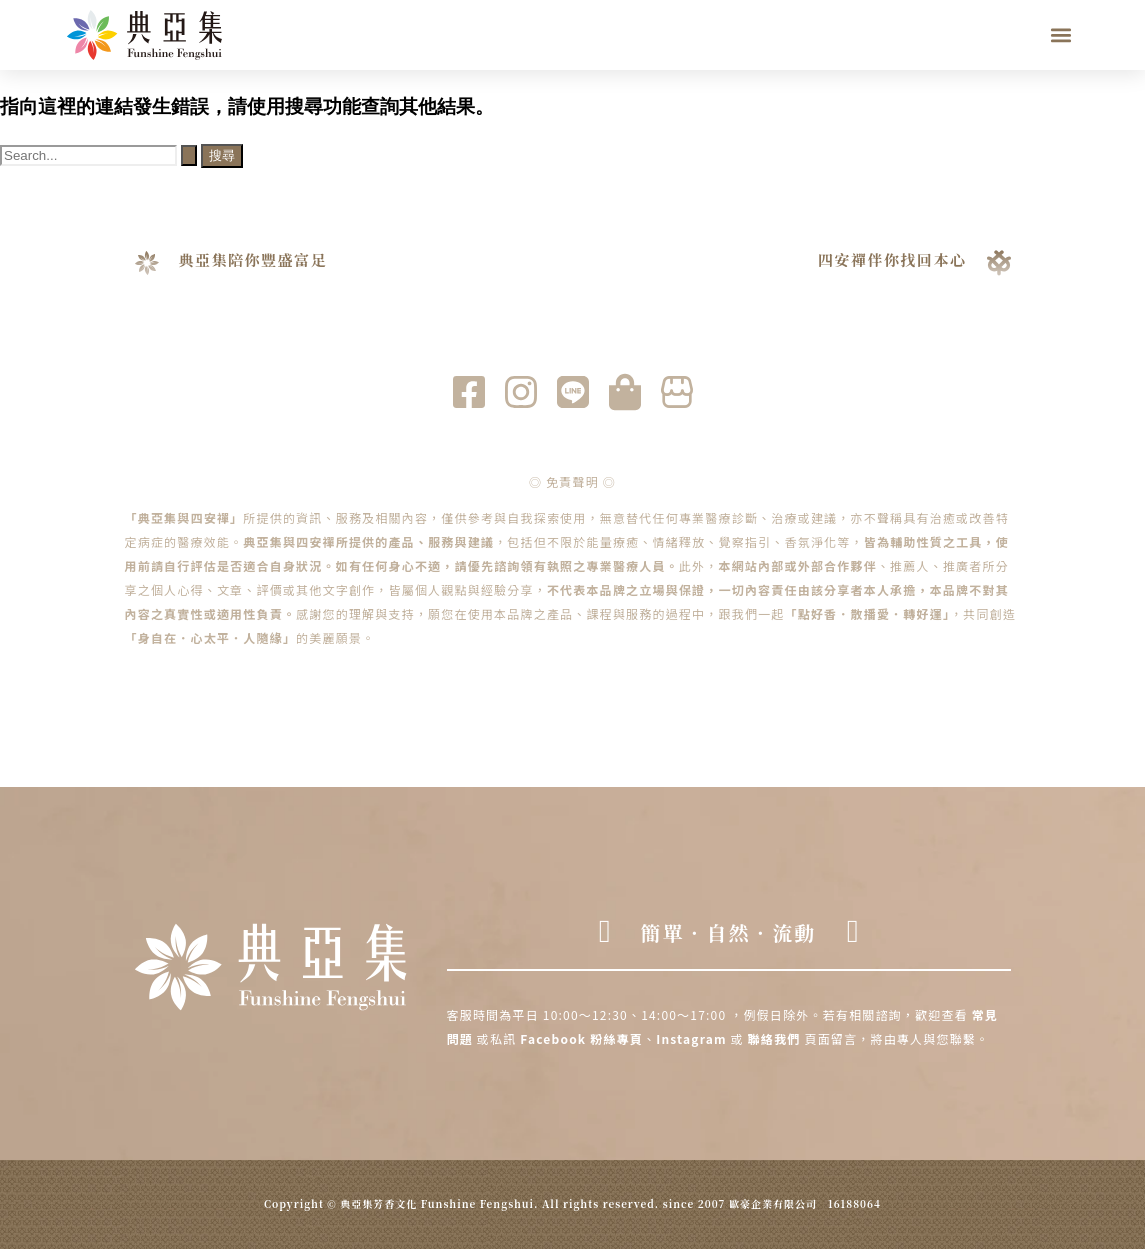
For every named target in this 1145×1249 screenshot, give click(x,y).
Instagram (693, 1038)
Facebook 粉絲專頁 (581, 1038)
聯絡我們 (774, 1038)
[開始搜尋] (189, 155)
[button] (1061, 35)
